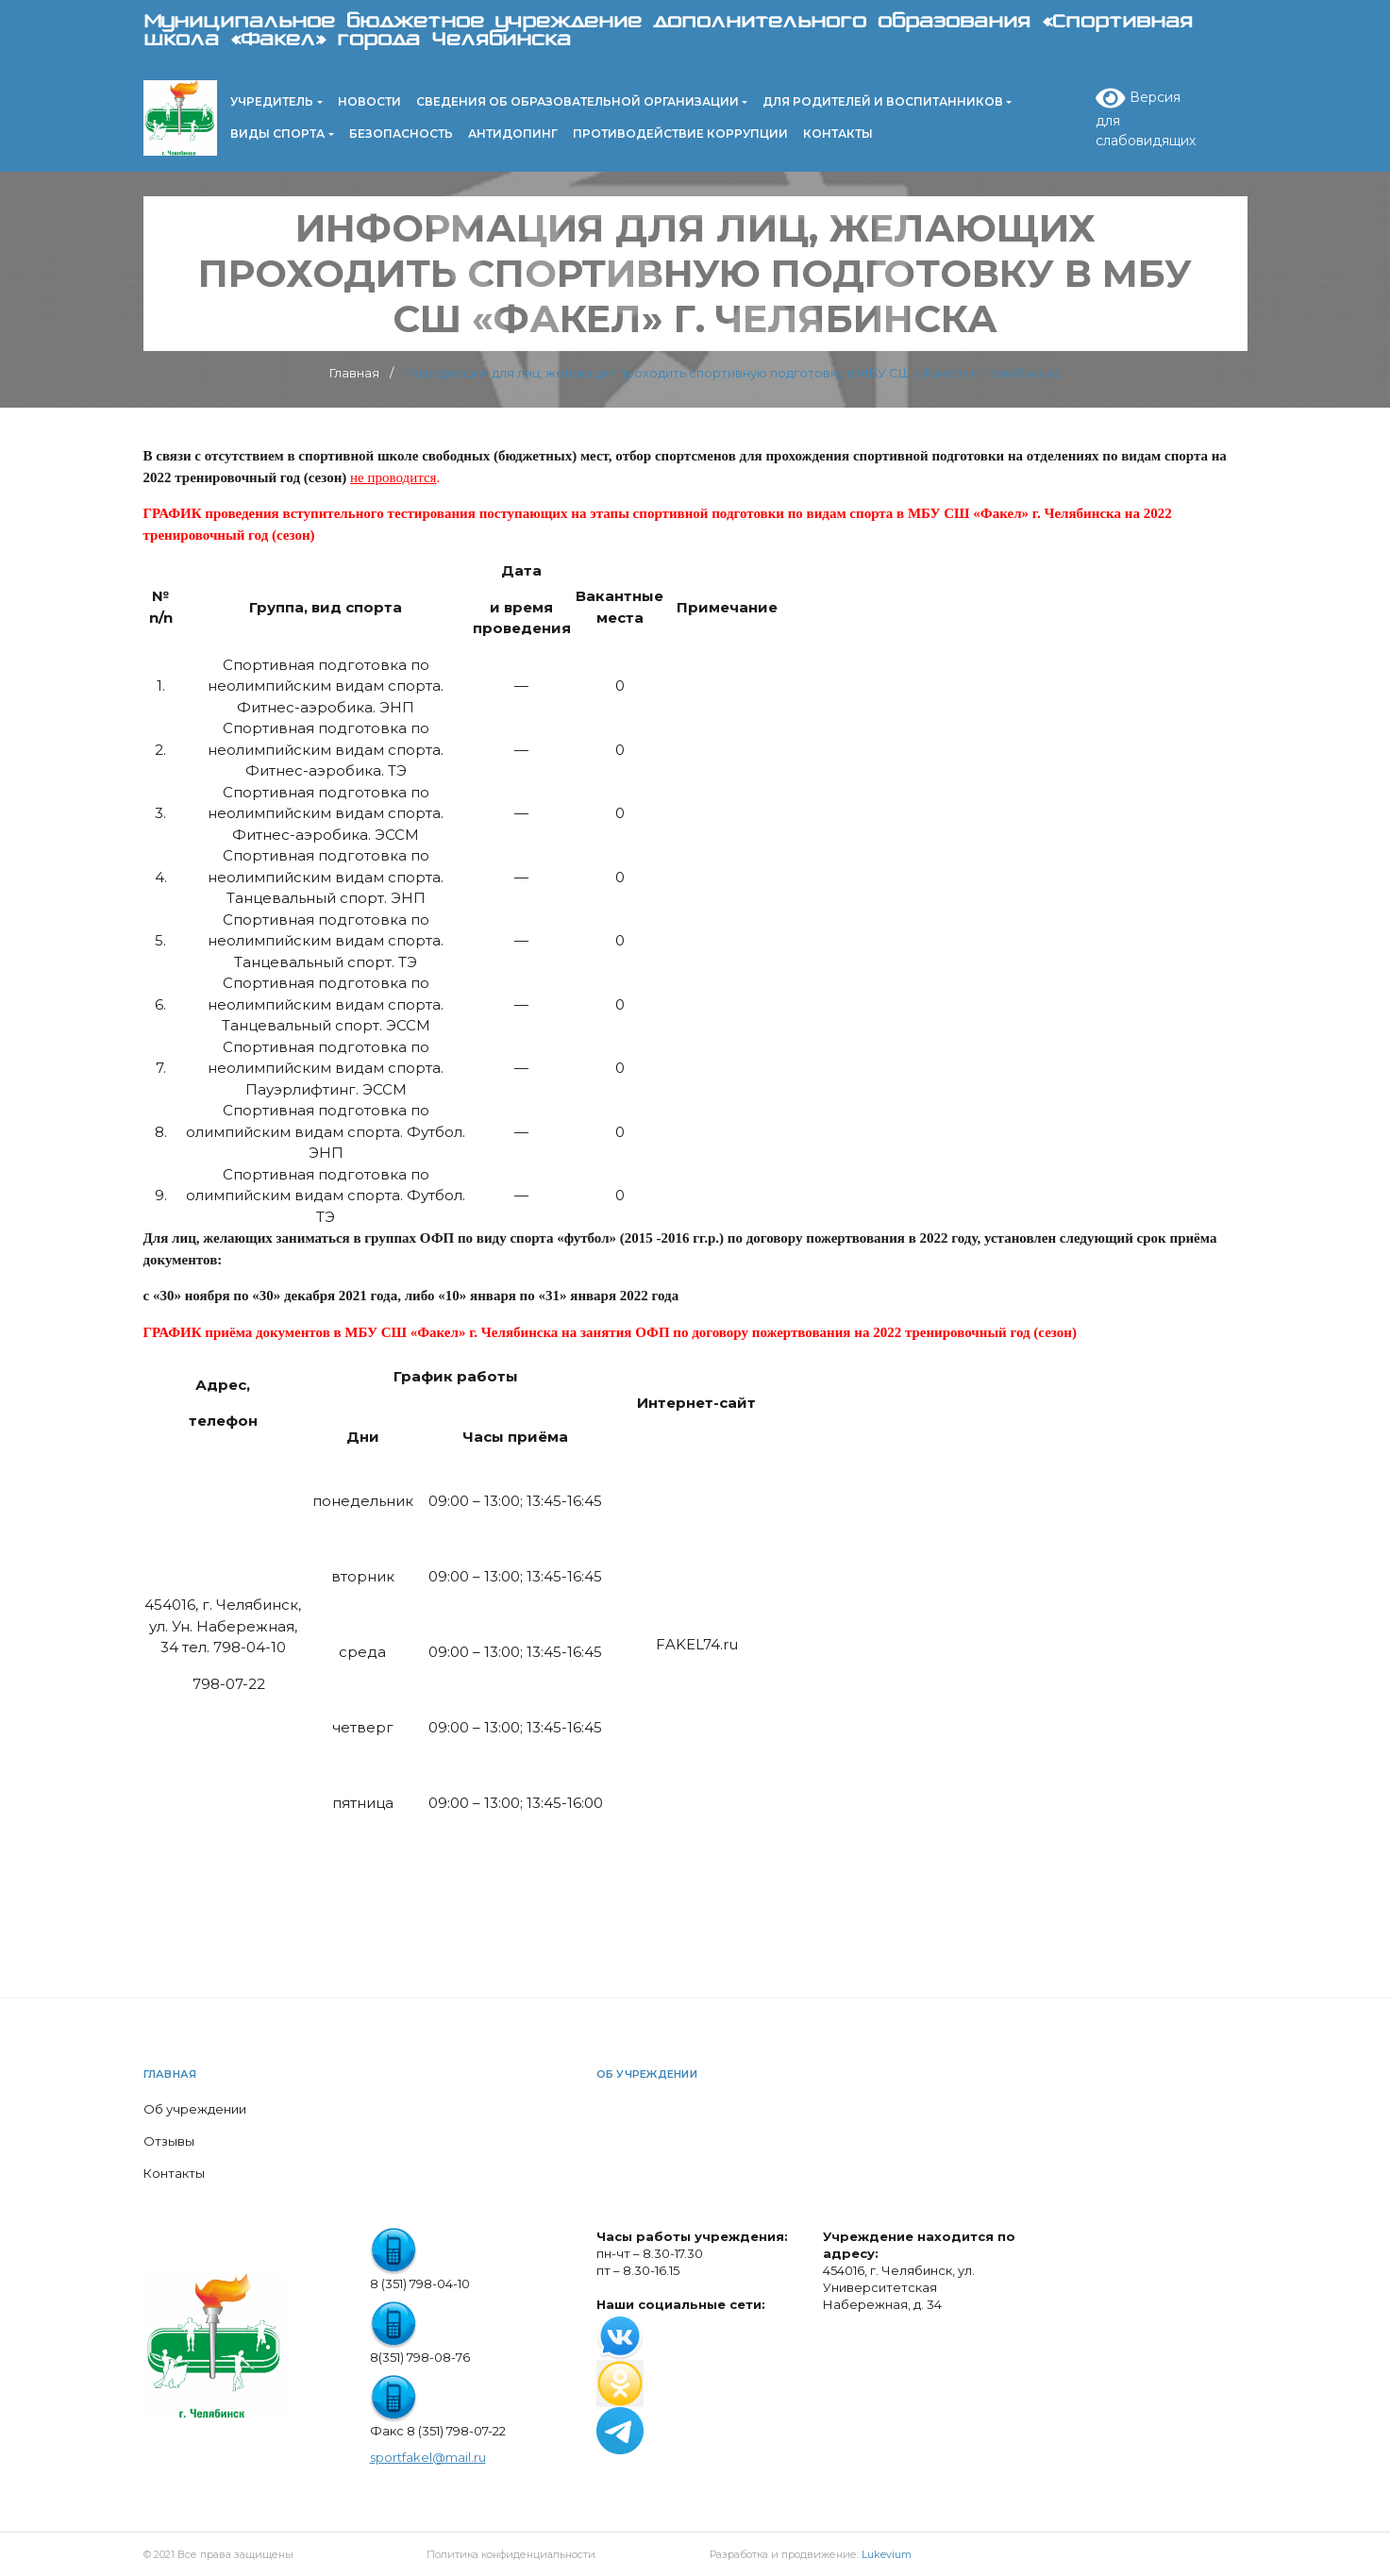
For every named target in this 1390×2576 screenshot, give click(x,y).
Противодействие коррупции (680, 133)
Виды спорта (277, 133)
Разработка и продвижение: (811, 2554)
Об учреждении (194, 2108)
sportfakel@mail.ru (428, 2457)
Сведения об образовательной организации (577, 101)
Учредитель (271, 101)
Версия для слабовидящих (1146, 117)
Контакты (838, 133)
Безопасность (401, 133)
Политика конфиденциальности (511, 2554)
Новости (369, 101)
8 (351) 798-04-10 (420, 2283)
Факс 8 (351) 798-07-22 (438, 2430)
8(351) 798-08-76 (420, 2357)
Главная (170, 2074)
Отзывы (168, 2141)
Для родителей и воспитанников (882, 101)
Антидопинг (513, 133)
